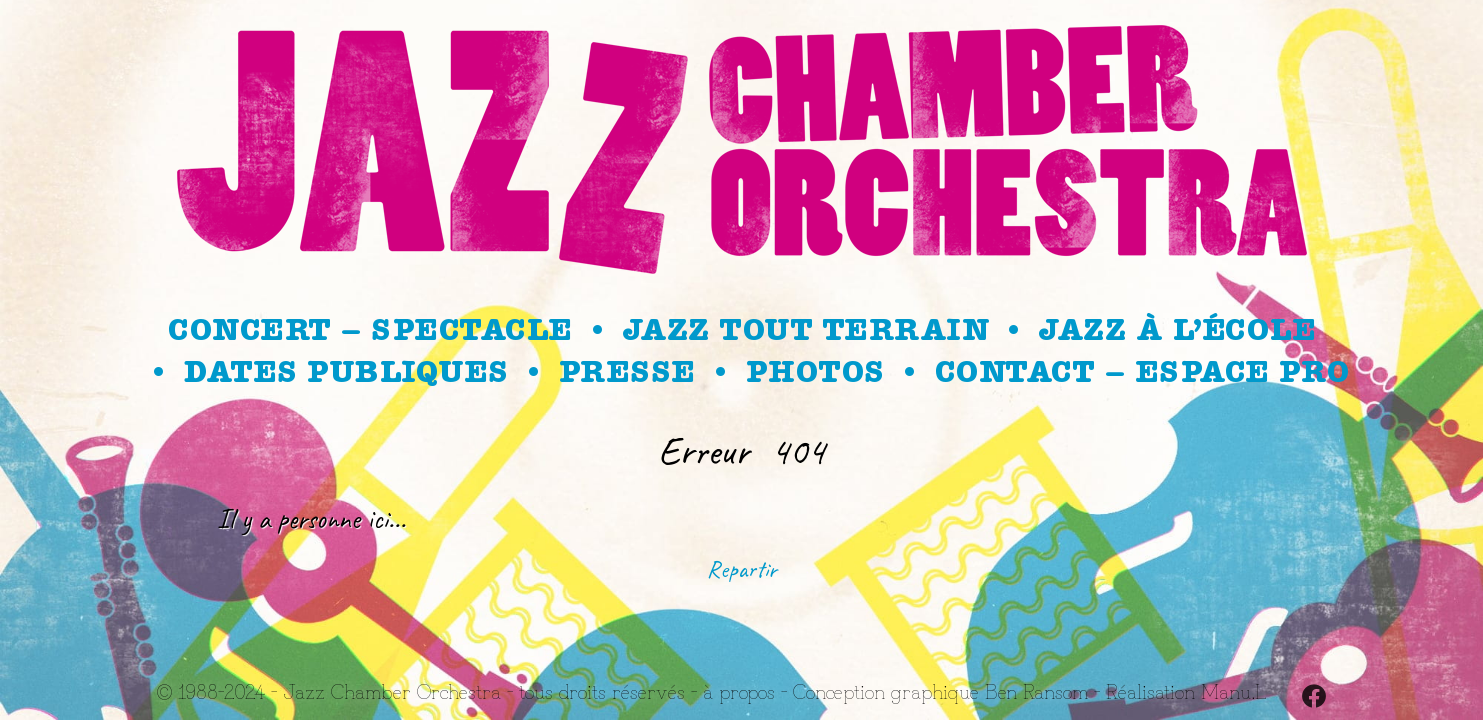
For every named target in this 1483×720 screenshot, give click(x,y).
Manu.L (1233, 690)
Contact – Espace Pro (1142, 372)
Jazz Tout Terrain (806, 330)
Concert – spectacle (370, 330)
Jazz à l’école (1177, 330)
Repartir (742, 569)
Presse (627, 372)
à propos (739, 690)
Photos (815, 372)
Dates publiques (346, 372)
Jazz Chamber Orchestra (392, 690)
